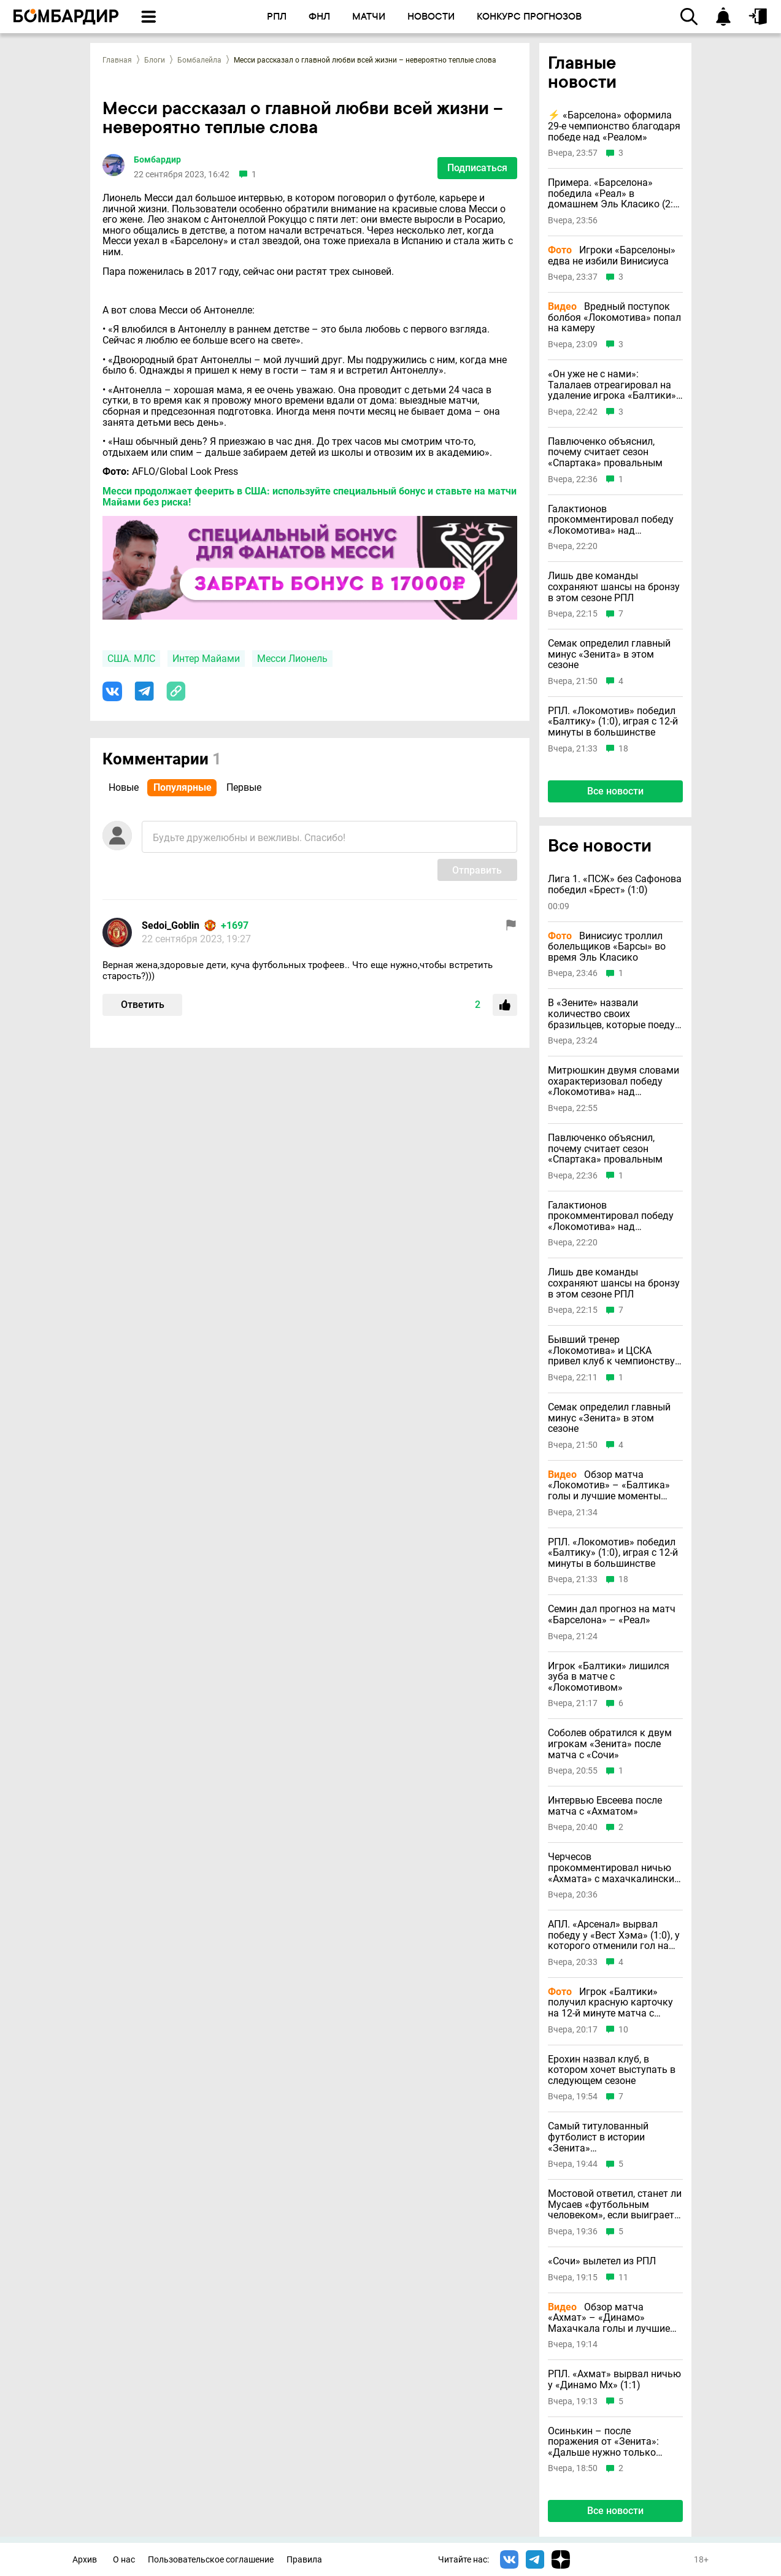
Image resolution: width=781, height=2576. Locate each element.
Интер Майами (206, 658)
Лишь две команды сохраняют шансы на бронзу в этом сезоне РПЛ (614, 587)
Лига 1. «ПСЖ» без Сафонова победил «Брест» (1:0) (615, 884)
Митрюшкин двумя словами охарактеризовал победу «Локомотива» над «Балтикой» (613, 1081)
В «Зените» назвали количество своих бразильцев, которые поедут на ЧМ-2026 (614, 1014)
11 (623, 2277)
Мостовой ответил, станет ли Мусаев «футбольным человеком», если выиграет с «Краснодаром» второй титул (615, 2204)
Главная (117, 60)
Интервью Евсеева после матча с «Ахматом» (605, 1806)
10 (623, 2029)
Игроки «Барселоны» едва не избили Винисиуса (611, 255)
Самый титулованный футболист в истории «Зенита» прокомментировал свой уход (605, 2137)
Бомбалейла (199, 60)
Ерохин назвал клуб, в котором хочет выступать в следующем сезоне (611, 2070)
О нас (124, 2560)
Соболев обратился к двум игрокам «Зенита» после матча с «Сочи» (610, 1744)
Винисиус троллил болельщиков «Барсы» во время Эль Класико (607, 947)
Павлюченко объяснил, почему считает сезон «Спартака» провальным (605, 452)
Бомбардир (157, 159)
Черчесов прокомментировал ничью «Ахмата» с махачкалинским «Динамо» (615, 1867)
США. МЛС (131, 658)
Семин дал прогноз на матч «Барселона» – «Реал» (611, 1614)
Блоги (154, 60)
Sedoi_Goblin (170, 925)
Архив (84, 2560)
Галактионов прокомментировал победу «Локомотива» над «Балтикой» (611, 520)
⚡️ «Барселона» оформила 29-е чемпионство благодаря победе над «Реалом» (614, 126)
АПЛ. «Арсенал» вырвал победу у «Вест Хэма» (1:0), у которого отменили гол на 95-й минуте (614, 1935)
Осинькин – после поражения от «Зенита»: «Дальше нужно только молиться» (603, 2442)
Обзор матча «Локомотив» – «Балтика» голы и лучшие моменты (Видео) (609, 1485)
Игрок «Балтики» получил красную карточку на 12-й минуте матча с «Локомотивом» (610, 2002)
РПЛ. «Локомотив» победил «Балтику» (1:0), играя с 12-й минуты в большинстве (613, 722)
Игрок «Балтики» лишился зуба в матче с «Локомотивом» (608, 1677)
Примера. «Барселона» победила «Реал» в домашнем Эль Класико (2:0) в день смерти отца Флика (615, 193)
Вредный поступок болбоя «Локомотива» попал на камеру (614, 317)
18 (623, 748)
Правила (304, 2560)
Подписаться (477, 168)
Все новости (615, 791)
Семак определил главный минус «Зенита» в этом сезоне (609, 654)
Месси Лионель (292, 658)
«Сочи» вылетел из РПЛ (602, 2261)
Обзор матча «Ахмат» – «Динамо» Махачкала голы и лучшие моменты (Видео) (609, 2318)
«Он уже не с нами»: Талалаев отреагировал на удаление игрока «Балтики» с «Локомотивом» (612, 385)
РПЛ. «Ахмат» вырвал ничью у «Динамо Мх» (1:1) (614, 2379)
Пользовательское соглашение (211, 2560)
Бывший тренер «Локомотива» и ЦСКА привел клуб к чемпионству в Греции (615, 1350)
